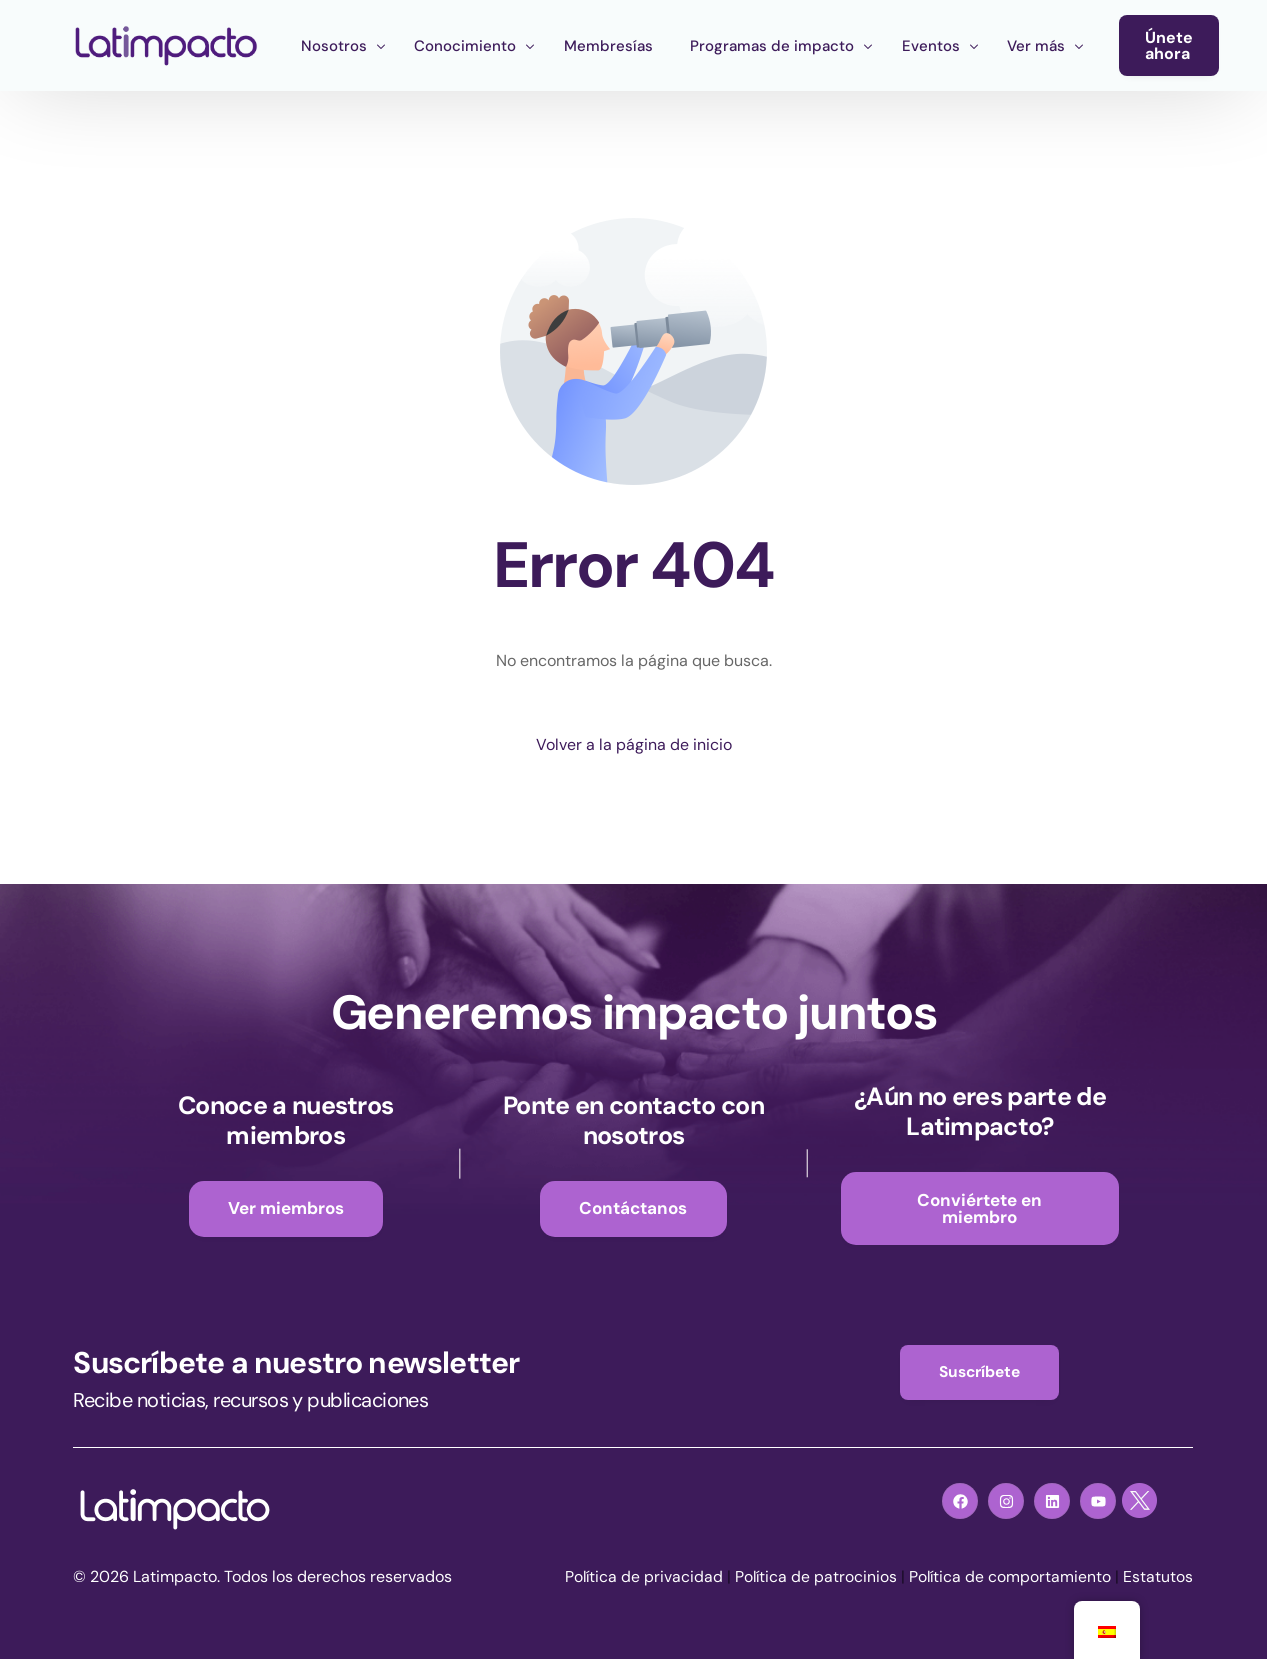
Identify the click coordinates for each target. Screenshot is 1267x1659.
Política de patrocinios (813, 1579)
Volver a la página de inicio (634, 744)
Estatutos (1158, 1579)
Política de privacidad (639, 1579)
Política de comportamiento (1009, 1579)
